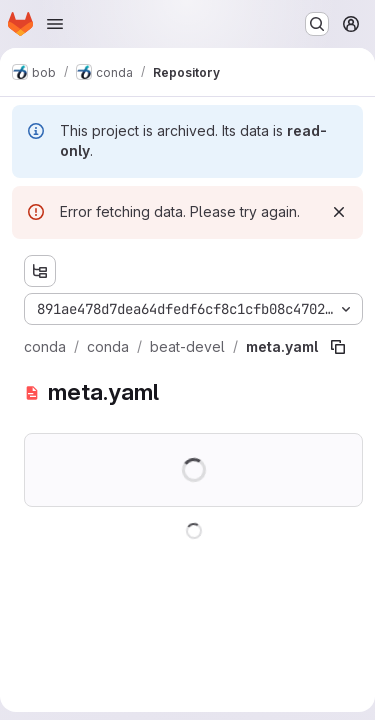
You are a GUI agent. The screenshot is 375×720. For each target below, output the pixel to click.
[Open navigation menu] (55, 24)
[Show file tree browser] (40, 271)
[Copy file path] (338, 347)
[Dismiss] (339, 212)
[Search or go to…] (317, 24)
